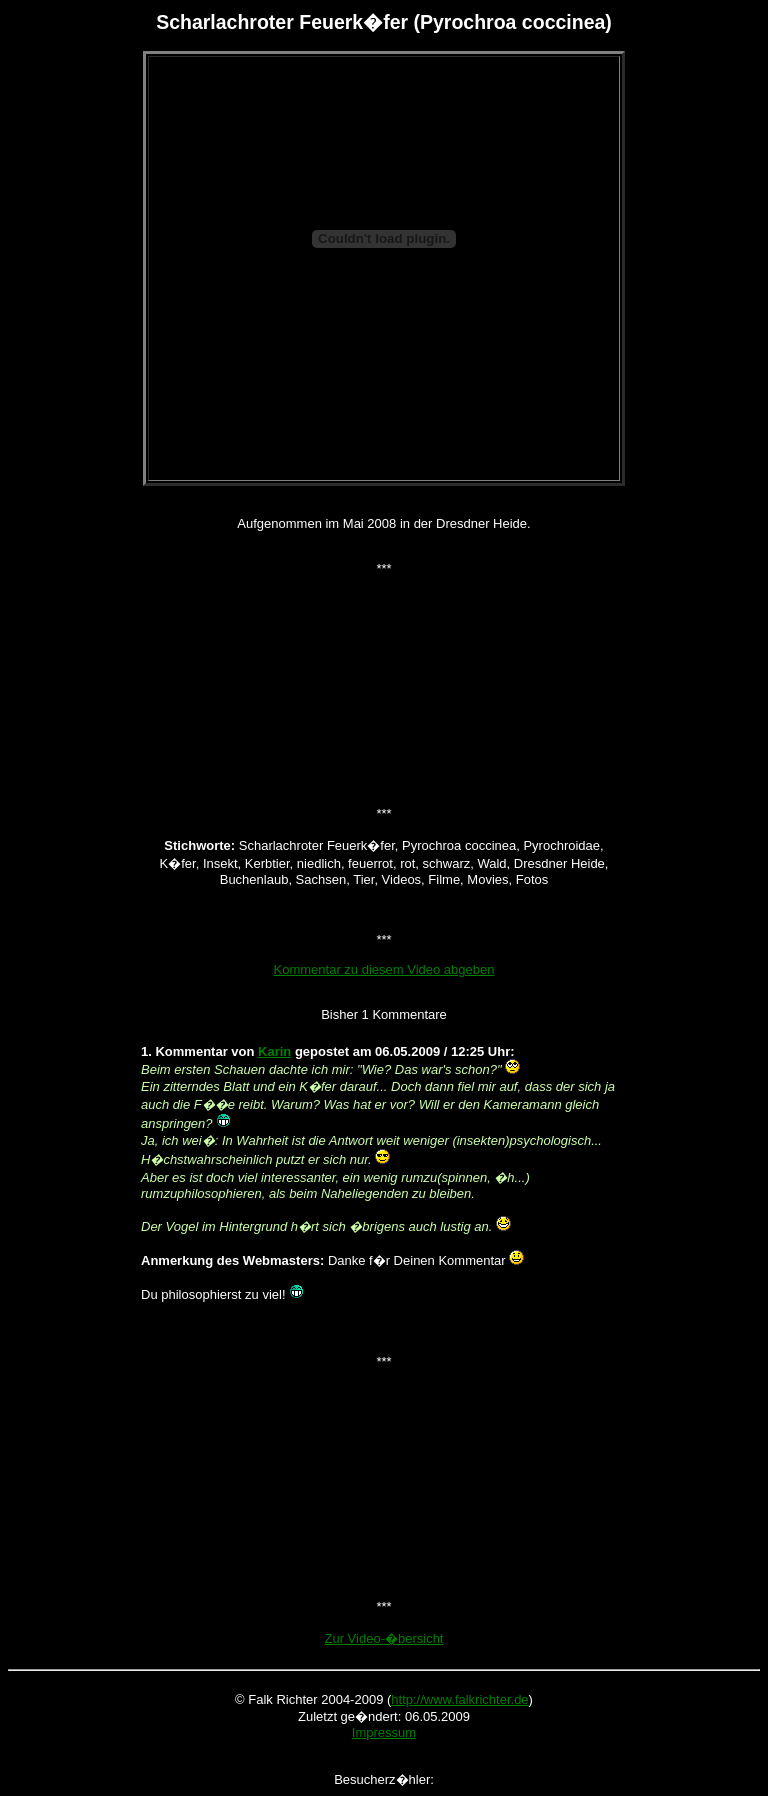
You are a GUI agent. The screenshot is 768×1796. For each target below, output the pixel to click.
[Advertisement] (384, 449)
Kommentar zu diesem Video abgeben (384, 969)
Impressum (384, 1732)
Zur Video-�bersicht (384, 1638)
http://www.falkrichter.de (459, 1699)
